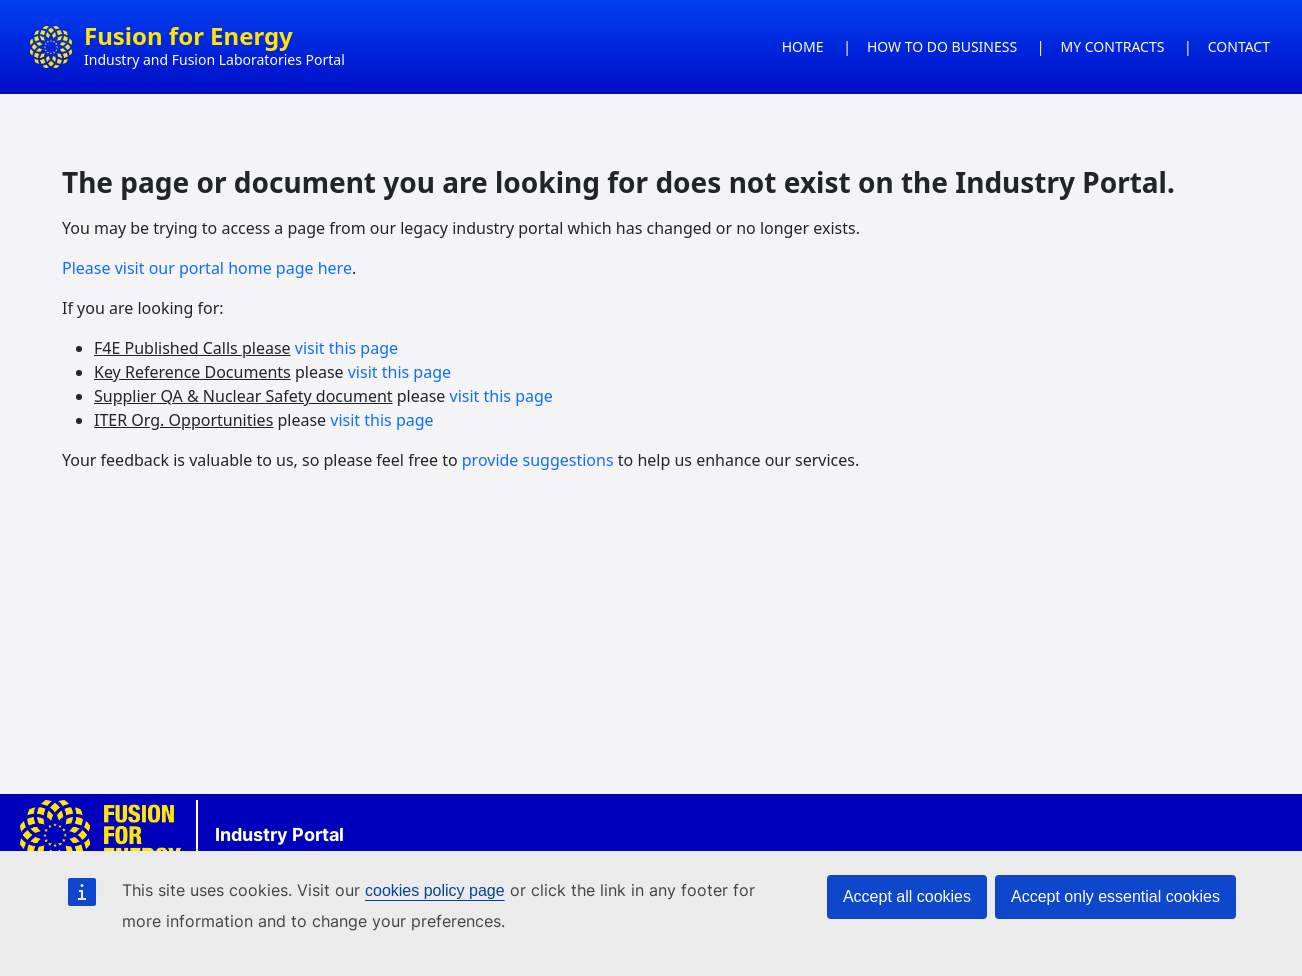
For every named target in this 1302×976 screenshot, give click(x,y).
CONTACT (1239, 46)
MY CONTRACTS (1113, 46)
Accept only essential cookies (1115, 896)
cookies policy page (435, 890)
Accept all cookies (907, 896)
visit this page (346, 348)
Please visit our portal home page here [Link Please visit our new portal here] (207, 268)
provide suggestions (538, 460)
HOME (803, 46)
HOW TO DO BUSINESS (942, 46)
